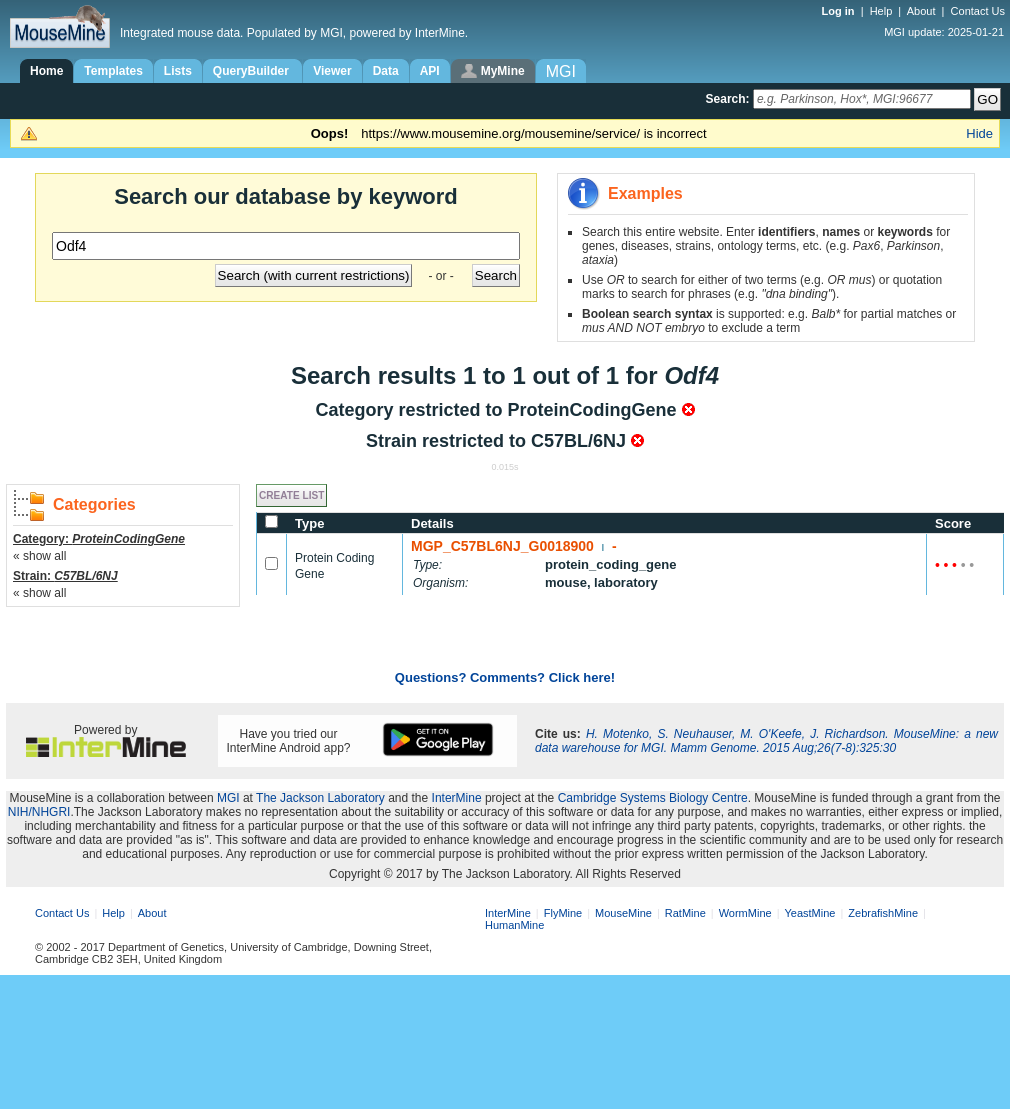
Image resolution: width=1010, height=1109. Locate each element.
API (430, 71)
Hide (979, 133)
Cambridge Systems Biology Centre (653, 798)
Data (386, 71)
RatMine (685, 913)
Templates (113, 71)
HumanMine (514, 925)
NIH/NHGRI (39, 812)
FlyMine (563, 913)
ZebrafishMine (883, 913)
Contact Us (978, 11)
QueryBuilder (252, 71)
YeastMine (809, 913)
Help (881, 11)
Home (46, 71)
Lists (178, 71)
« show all (39, 556)
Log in (840, 11)
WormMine (745, 913)
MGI (228, 798)
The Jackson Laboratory (320, 798)
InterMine (457, 798)
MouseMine (623, 913)
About (921, 11)
